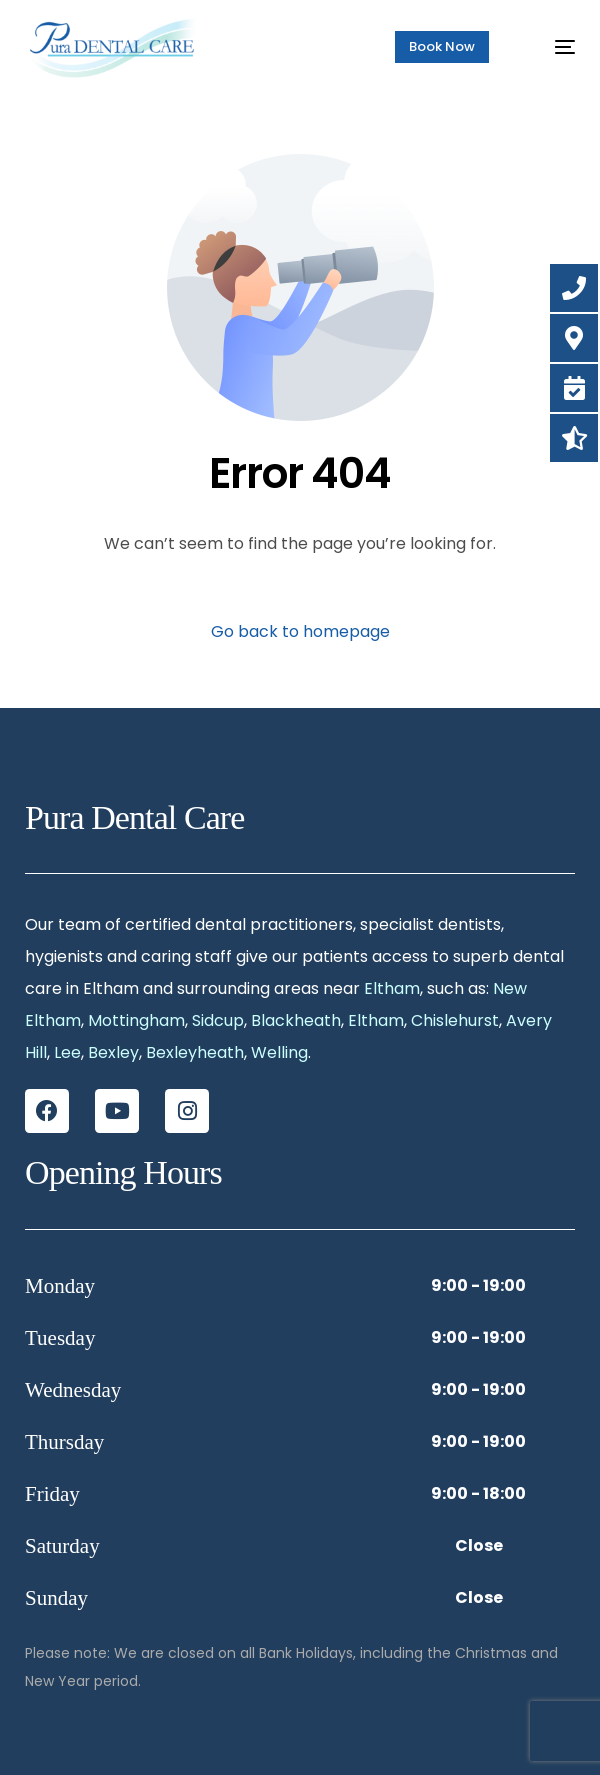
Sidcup (218, 1020)
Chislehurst (455, 1020)
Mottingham (136, 1020)
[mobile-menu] (551, 47)
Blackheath (296, 1020)
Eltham (392, 988)
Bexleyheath (195, 1052)
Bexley (113, 1052)
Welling (279, 1052)
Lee (67, 1052)
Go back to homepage (300, 631)
